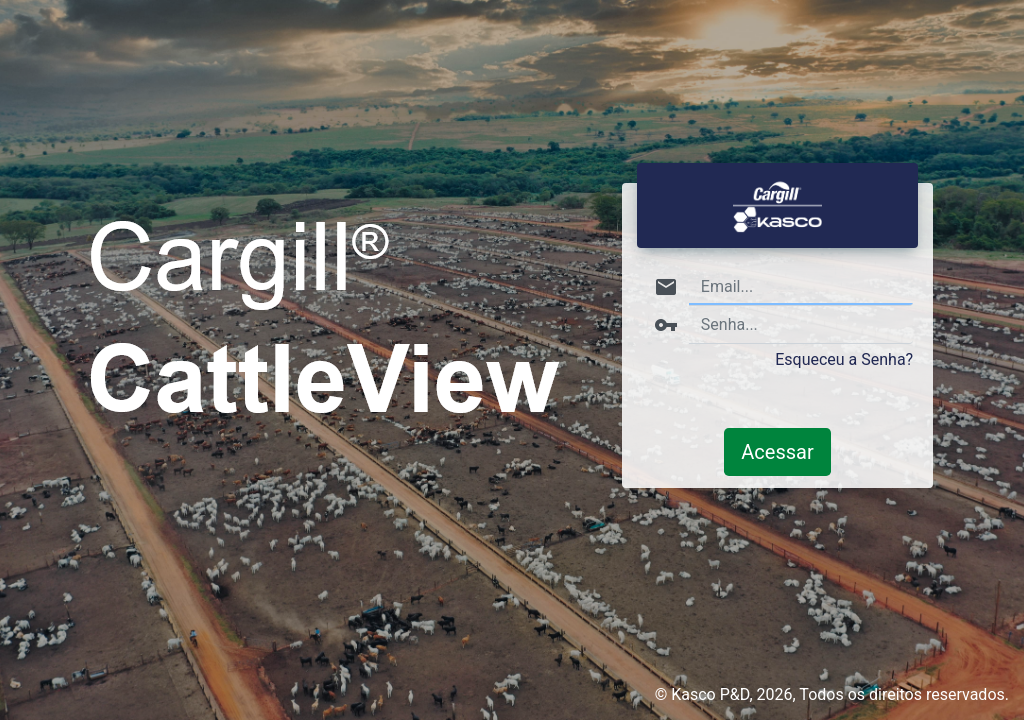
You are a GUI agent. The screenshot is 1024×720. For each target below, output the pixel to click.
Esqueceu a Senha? (844, 359)
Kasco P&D (710, 694)
